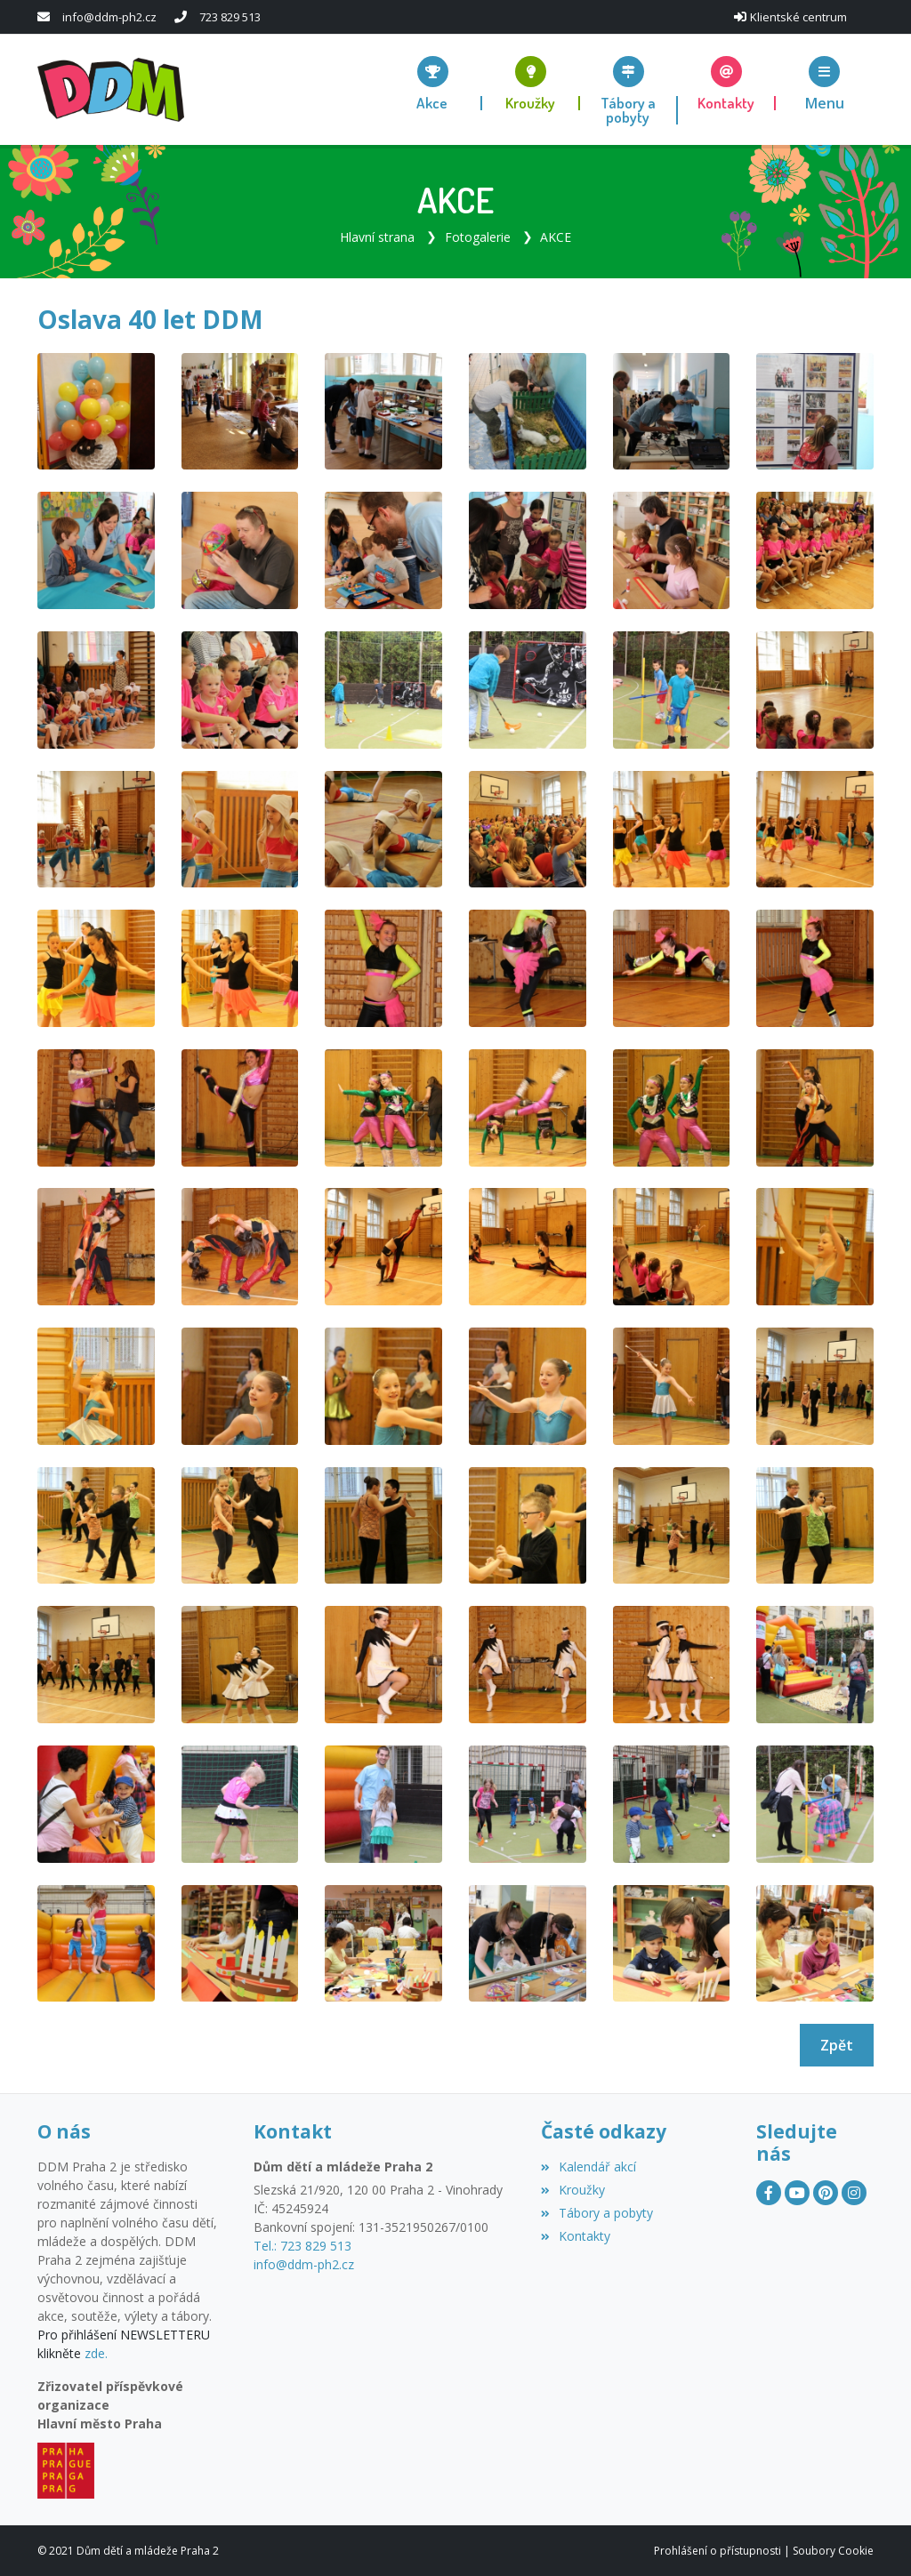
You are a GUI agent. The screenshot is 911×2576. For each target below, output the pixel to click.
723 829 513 (230, 17)
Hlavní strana (377, 236)
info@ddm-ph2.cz (109, 17)
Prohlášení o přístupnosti (717, 2549)
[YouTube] (797, 2191)
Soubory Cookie (833, 2549)
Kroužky (573, 2189)
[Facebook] (768, 2191)
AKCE (555, 236)
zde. (96, 2353)
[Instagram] (854, 2191)
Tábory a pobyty (597, 2211)
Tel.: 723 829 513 (302, 2245)
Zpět (836, 2044)
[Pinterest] (825, 2191)
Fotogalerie (478, 236)
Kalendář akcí (588, 2166)
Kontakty (575, 2235)
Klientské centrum (798, 17)
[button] (825, 82)
